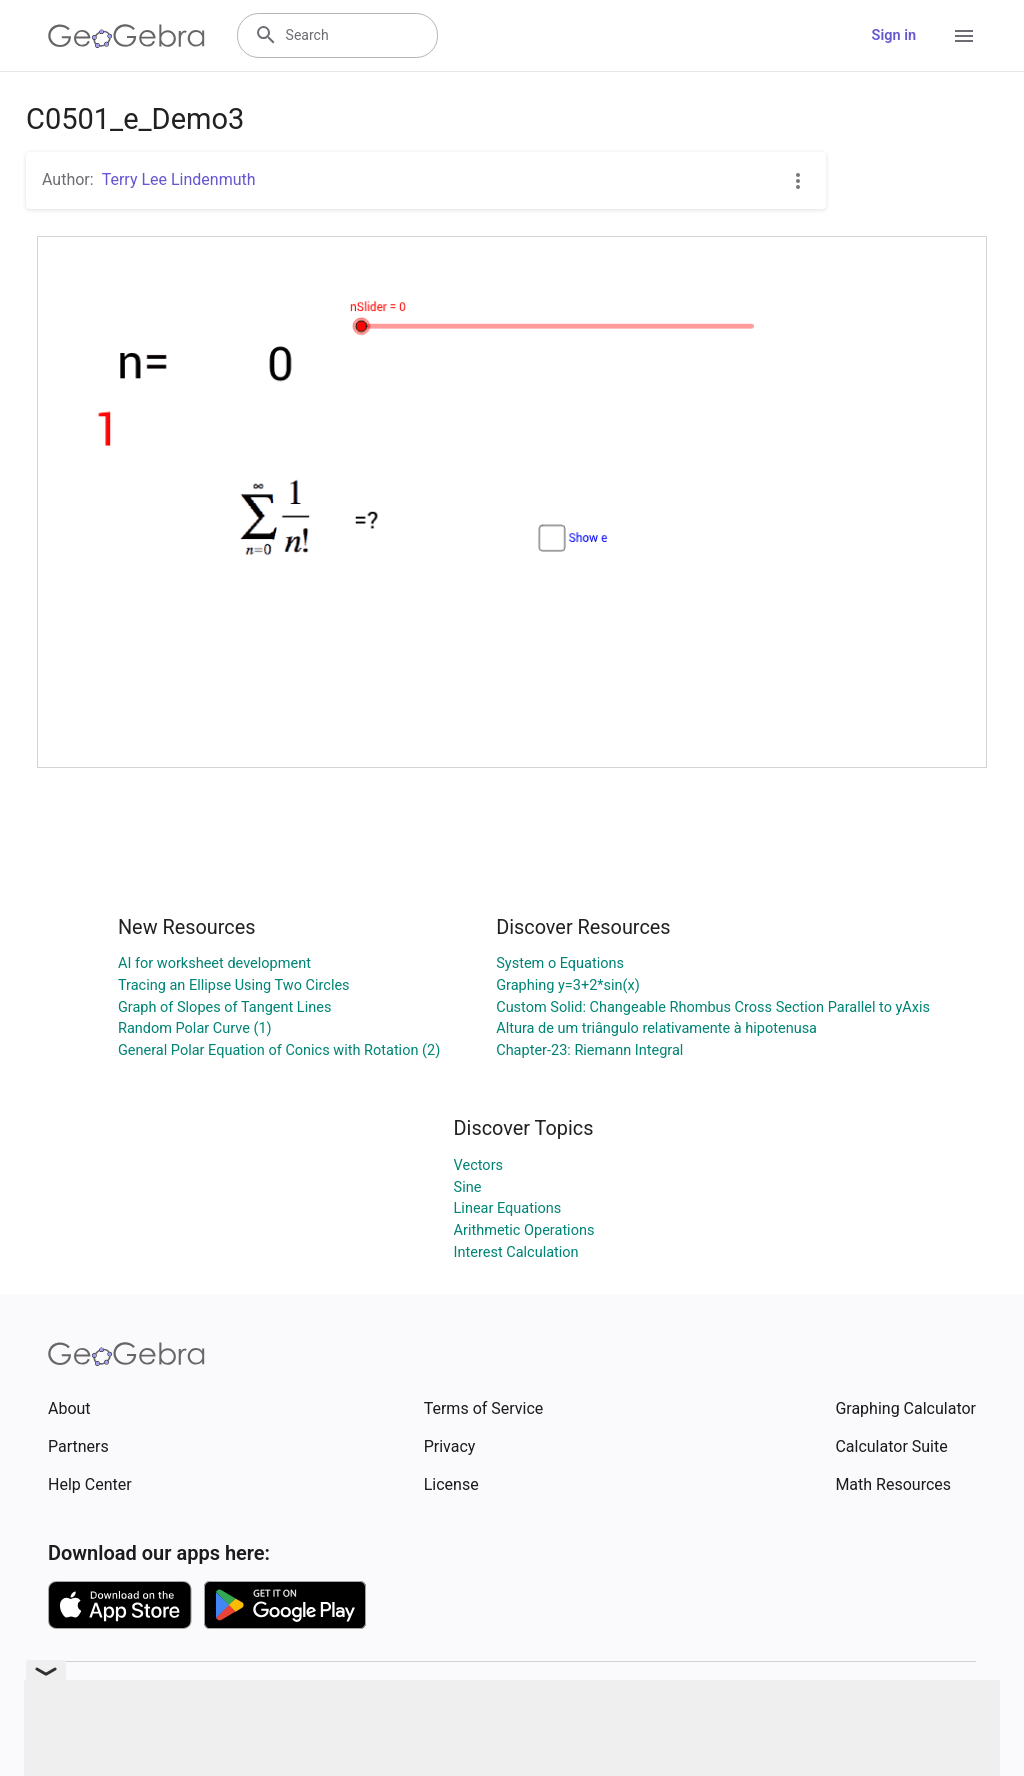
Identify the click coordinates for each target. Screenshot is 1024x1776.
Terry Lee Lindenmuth (179, 179)
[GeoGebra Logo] (126, 36)
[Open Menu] (964, 36)
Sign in (894, 35)
